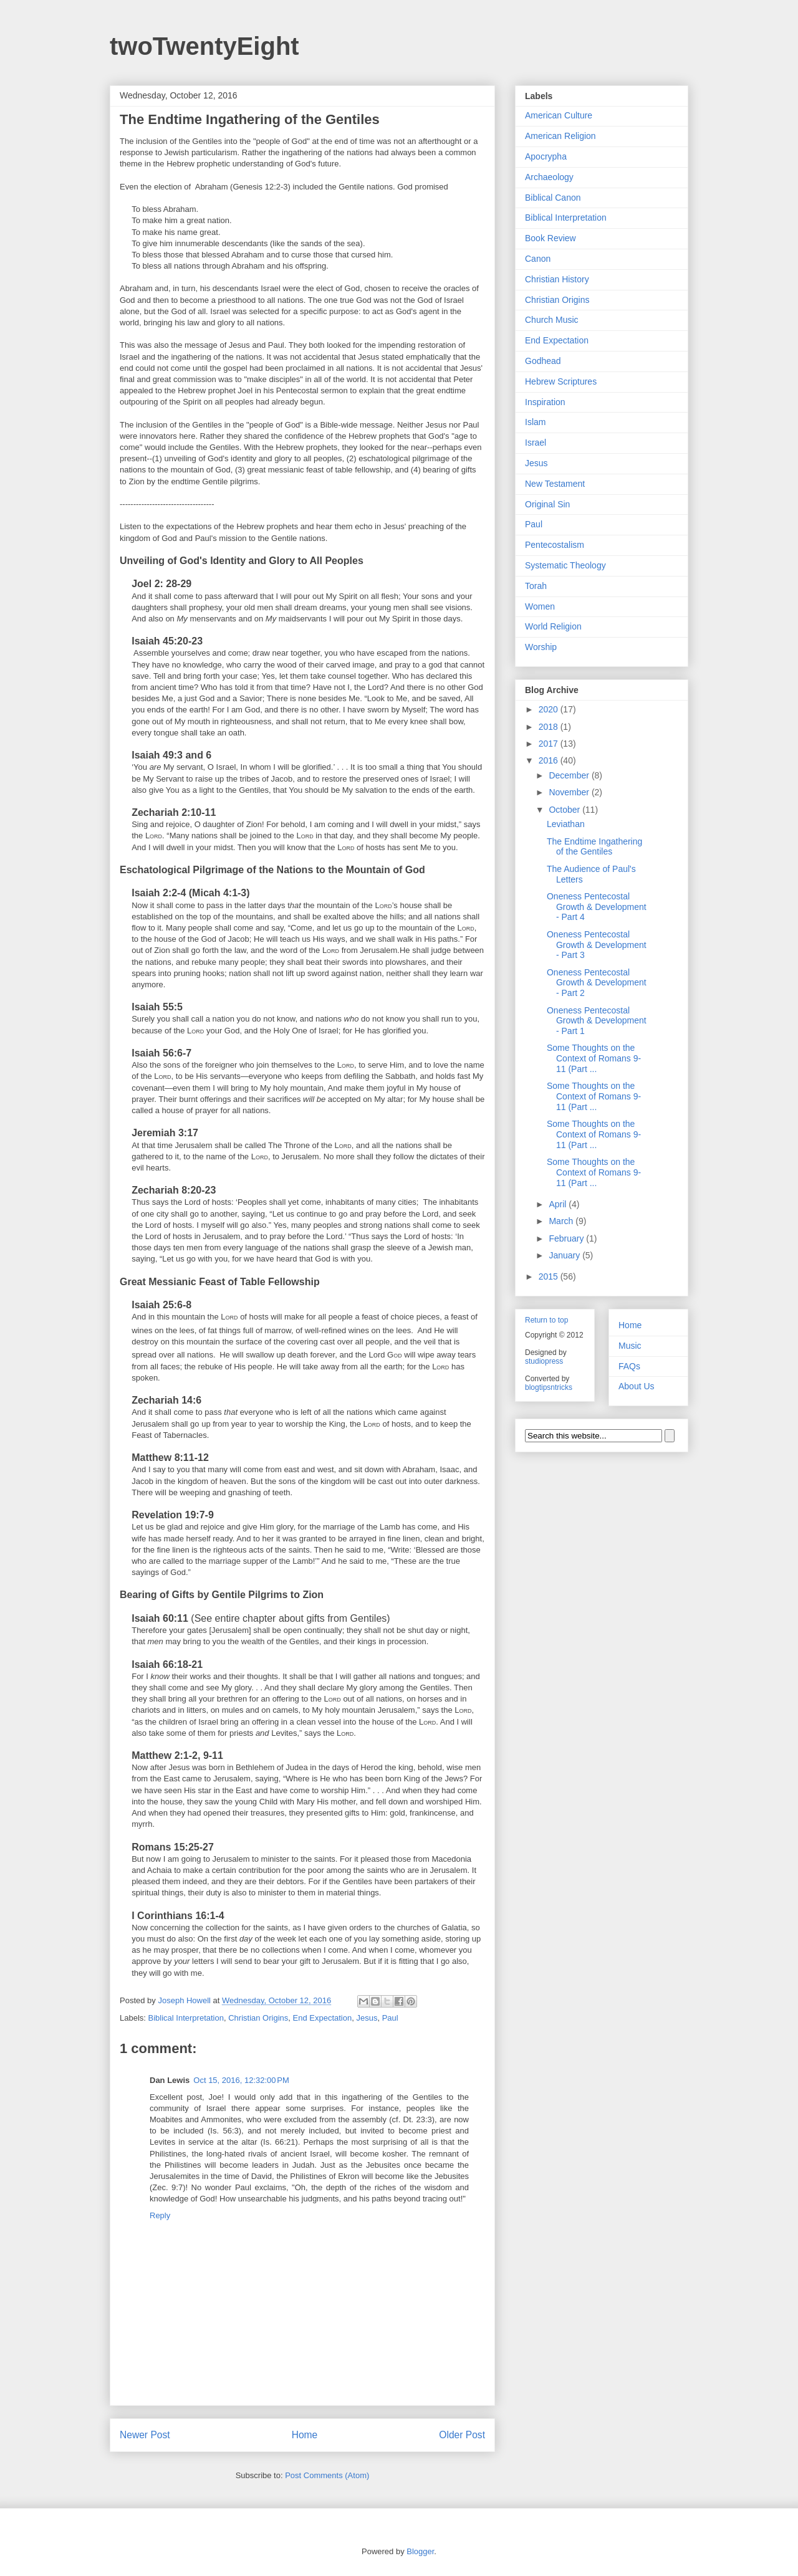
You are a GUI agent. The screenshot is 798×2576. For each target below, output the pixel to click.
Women (540, 606)
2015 (549, 1276)
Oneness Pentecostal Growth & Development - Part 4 (597, 906)
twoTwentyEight (204, 46)
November (570, 792)
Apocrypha (546, 156)
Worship (541, 647)
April (559, 1204)
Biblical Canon (553, 198)
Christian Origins (258, 2018)
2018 (549, 727)
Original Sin (547, 504)
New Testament (555, 484)
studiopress (544, 1361)
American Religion (560, 136)
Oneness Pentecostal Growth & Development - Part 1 (597, 1021)
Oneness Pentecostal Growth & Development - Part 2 (597, 982)
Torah (536, 586)
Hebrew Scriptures (561, 381)
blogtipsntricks (548, 1387)
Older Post (462, 2435)
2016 (549, 760)
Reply (160, 2215)
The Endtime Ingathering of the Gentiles (594, 846)
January (565, 1255)
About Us (636, 1386)
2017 (549, 744)
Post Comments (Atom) (327, 2475)
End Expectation (322, 2018)
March (562, 1221)
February (567, 1238)
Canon (537, 259)
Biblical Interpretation (186, 2018)
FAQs (629, 1366)
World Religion (553, 626)
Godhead (543, 361)
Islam (535, 422)
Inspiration (545, 402)
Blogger (420, 2551)
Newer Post (145, 2435)
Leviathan (566, 824)
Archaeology (549, 177)
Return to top (546, 1320)
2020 (549, 709)
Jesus (366, 2018)
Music (630, 1346)
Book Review (550, 238)
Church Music (552, 320)
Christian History (557, 279)
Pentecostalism (554, 545)
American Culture (558, 115)
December (570, 775)
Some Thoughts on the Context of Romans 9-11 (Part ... (594, 1058)
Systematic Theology (565, 565)
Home (305, 2435)
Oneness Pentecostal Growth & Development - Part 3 (597, 944)
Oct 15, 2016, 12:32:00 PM (241, 2080)
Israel (535, 443)
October (565, 810)
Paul (390, 2018)
